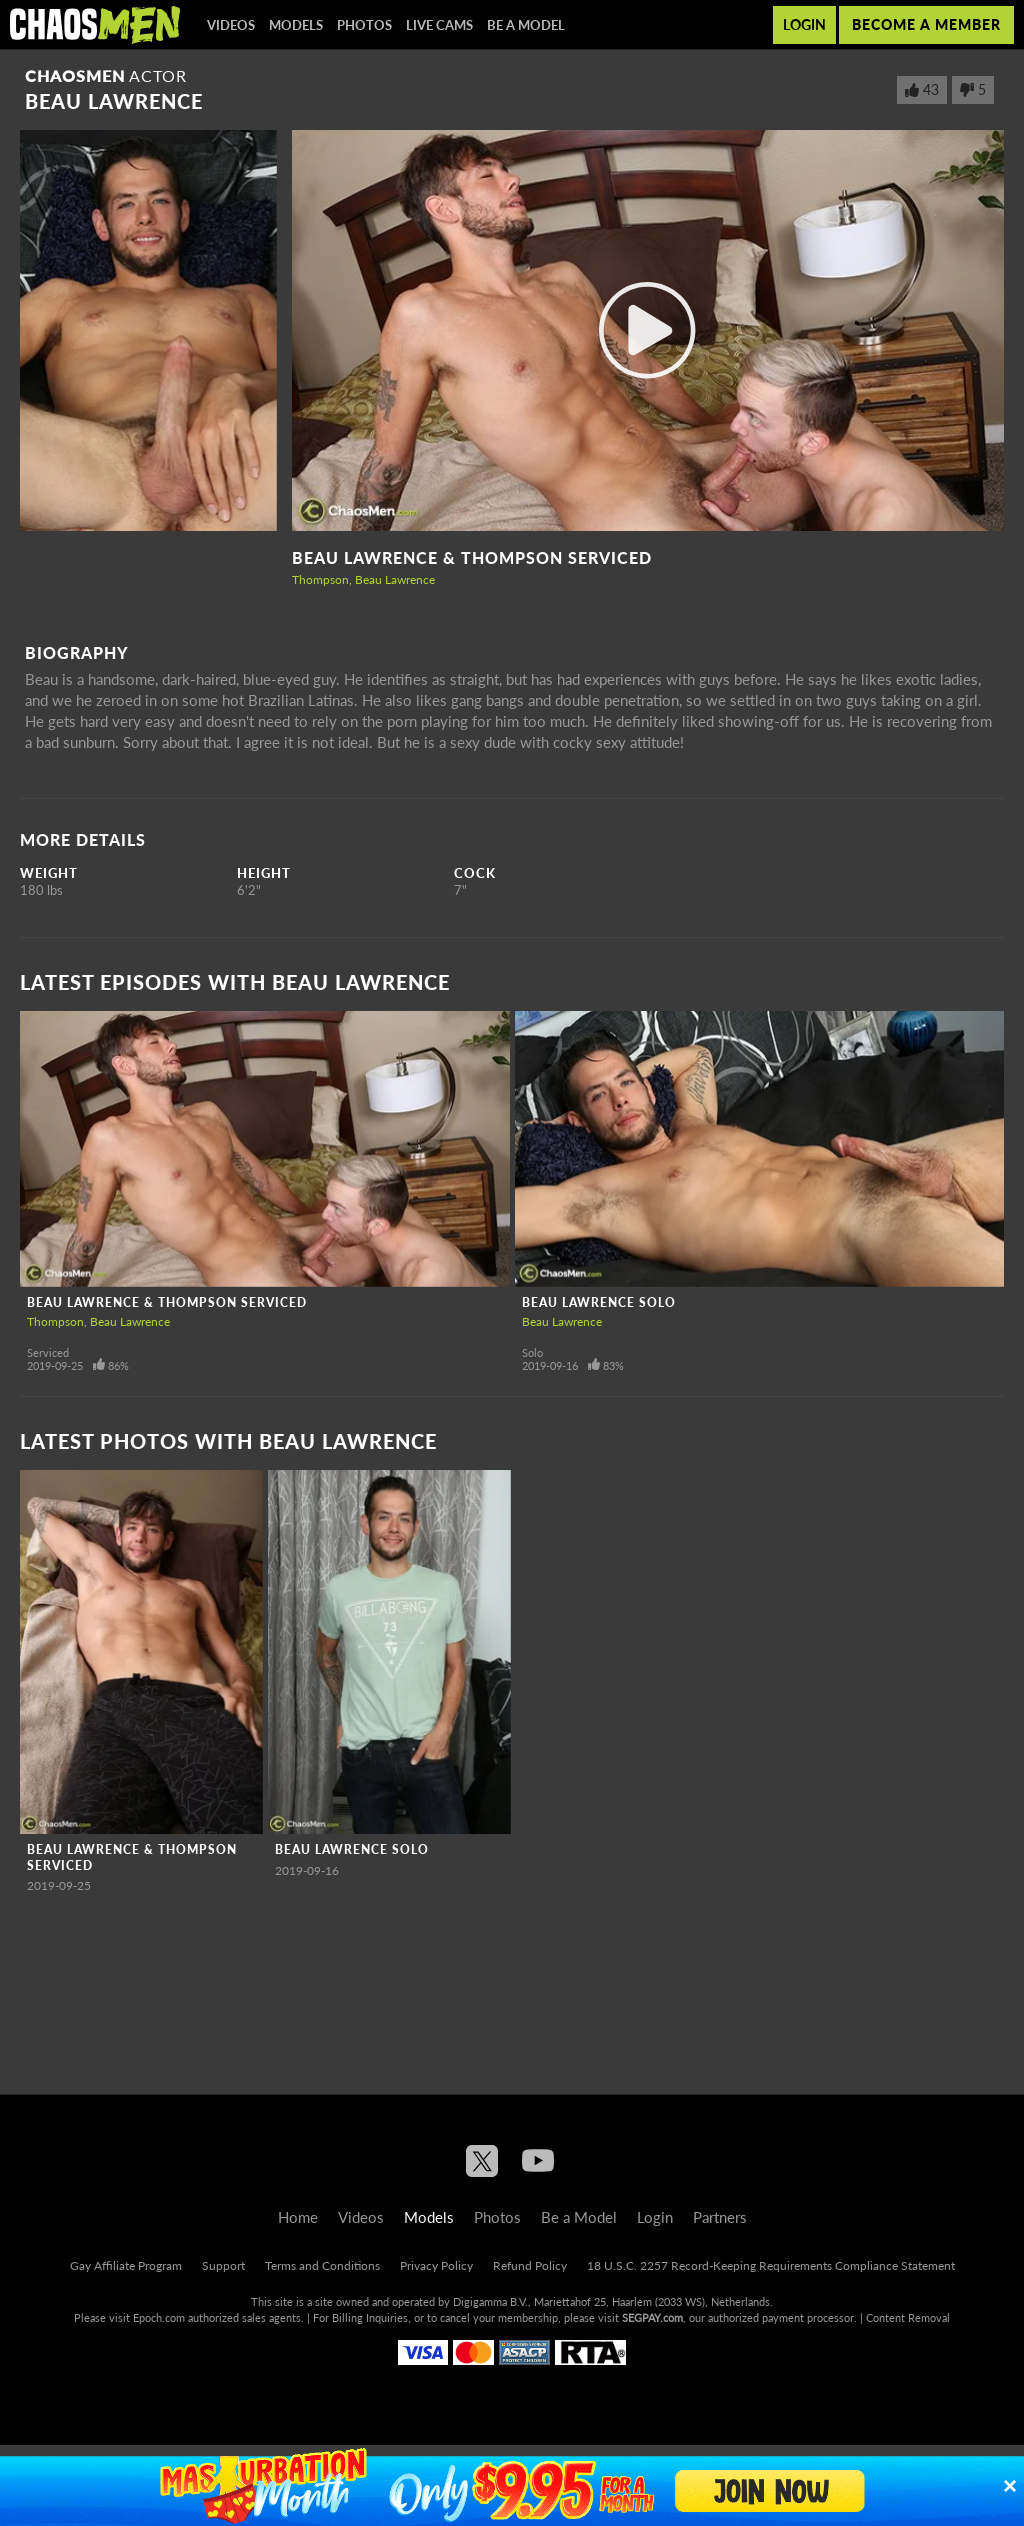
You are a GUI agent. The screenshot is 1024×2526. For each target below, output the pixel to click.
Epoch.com (159, 2317)
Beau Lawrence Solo (599, 1302)
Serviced (48, 1352)
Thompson (320, 579)
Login (804, 24)
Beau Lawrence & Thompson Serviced (472, 557)
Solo (532, 1352)
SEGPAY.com (652, 2317)
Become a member (926, 24)
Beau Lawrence (395, 579)
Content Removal (908, 2317)
